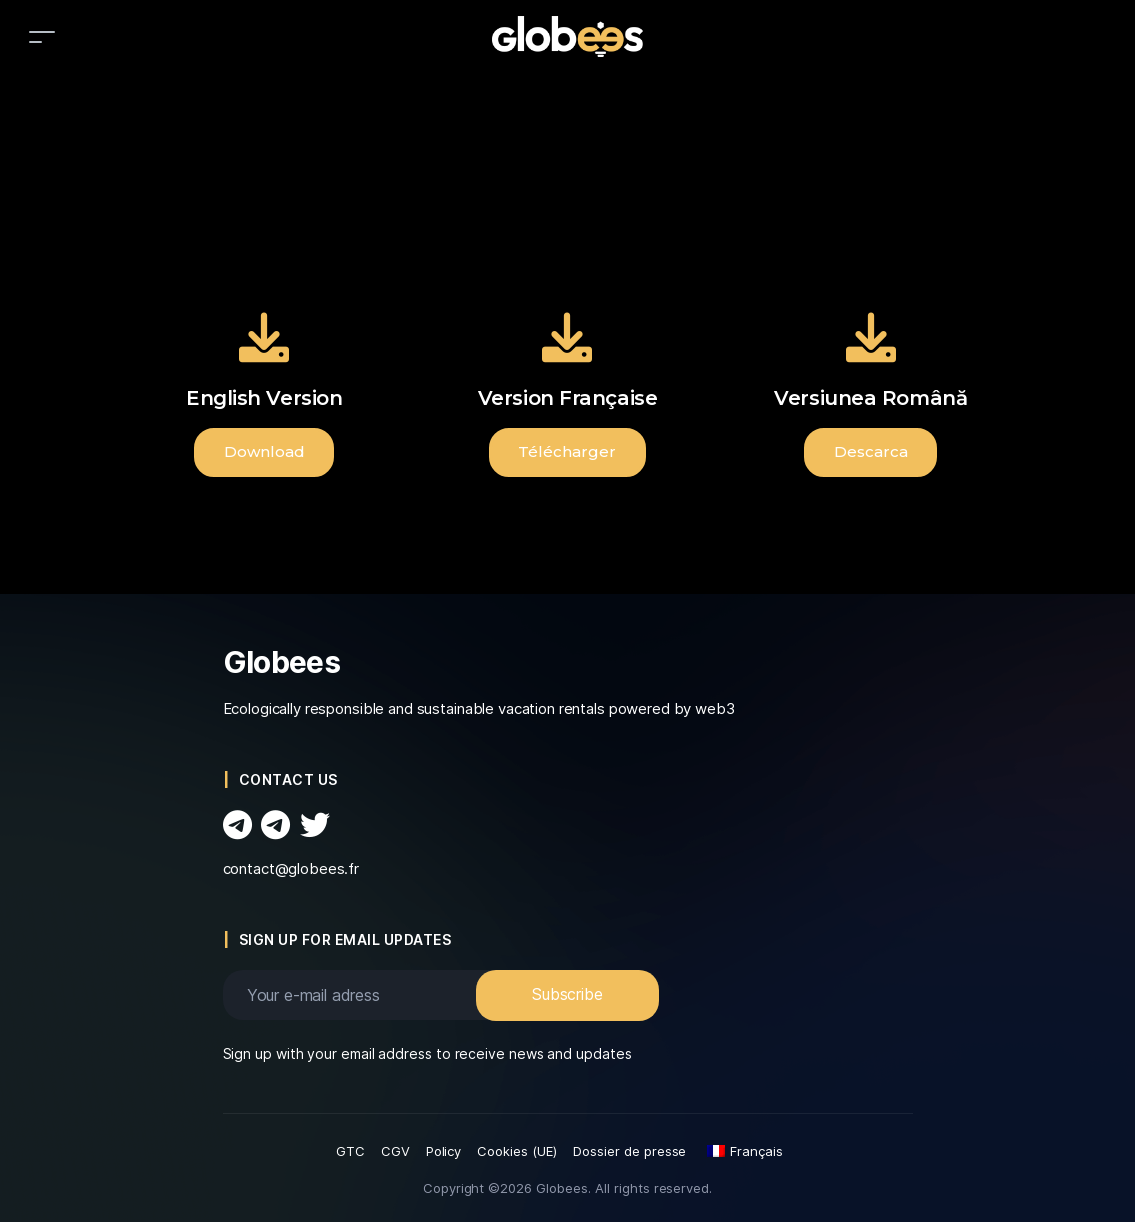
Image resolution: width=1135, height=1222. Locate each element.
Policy (444, 1151)
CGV (395, 1151)
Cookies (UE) (517, 1151)
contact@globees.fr (291, 868)
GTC (350, 1151)
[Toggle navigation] (42, 36)
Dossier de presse (629, 1151)
